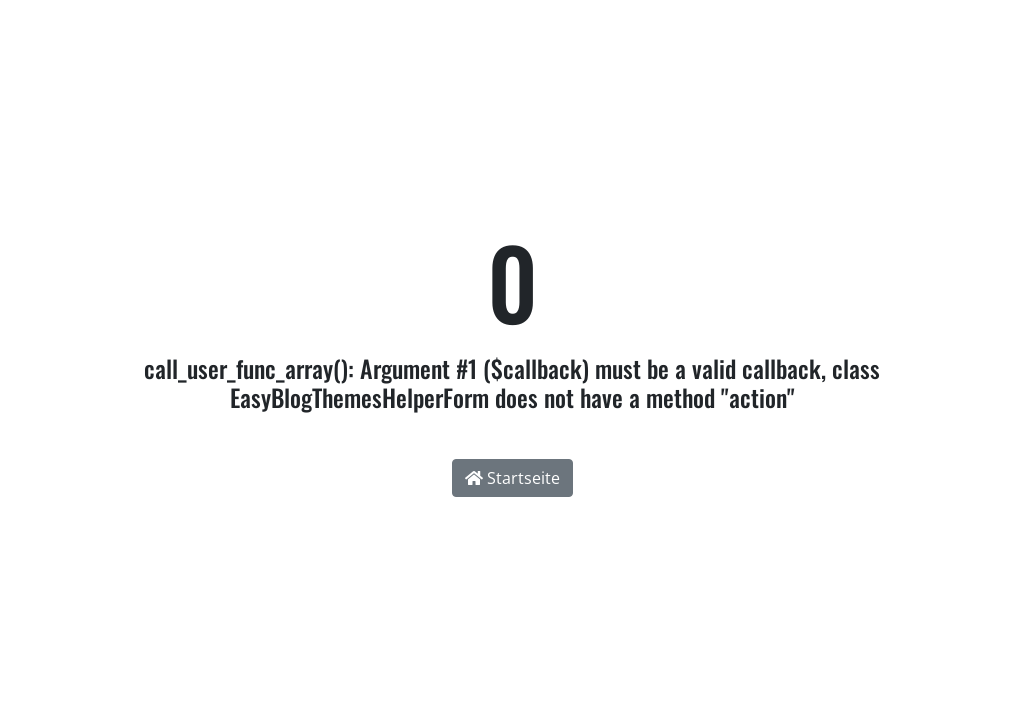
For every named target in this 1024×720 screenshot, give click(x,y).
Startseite (512, 478)
